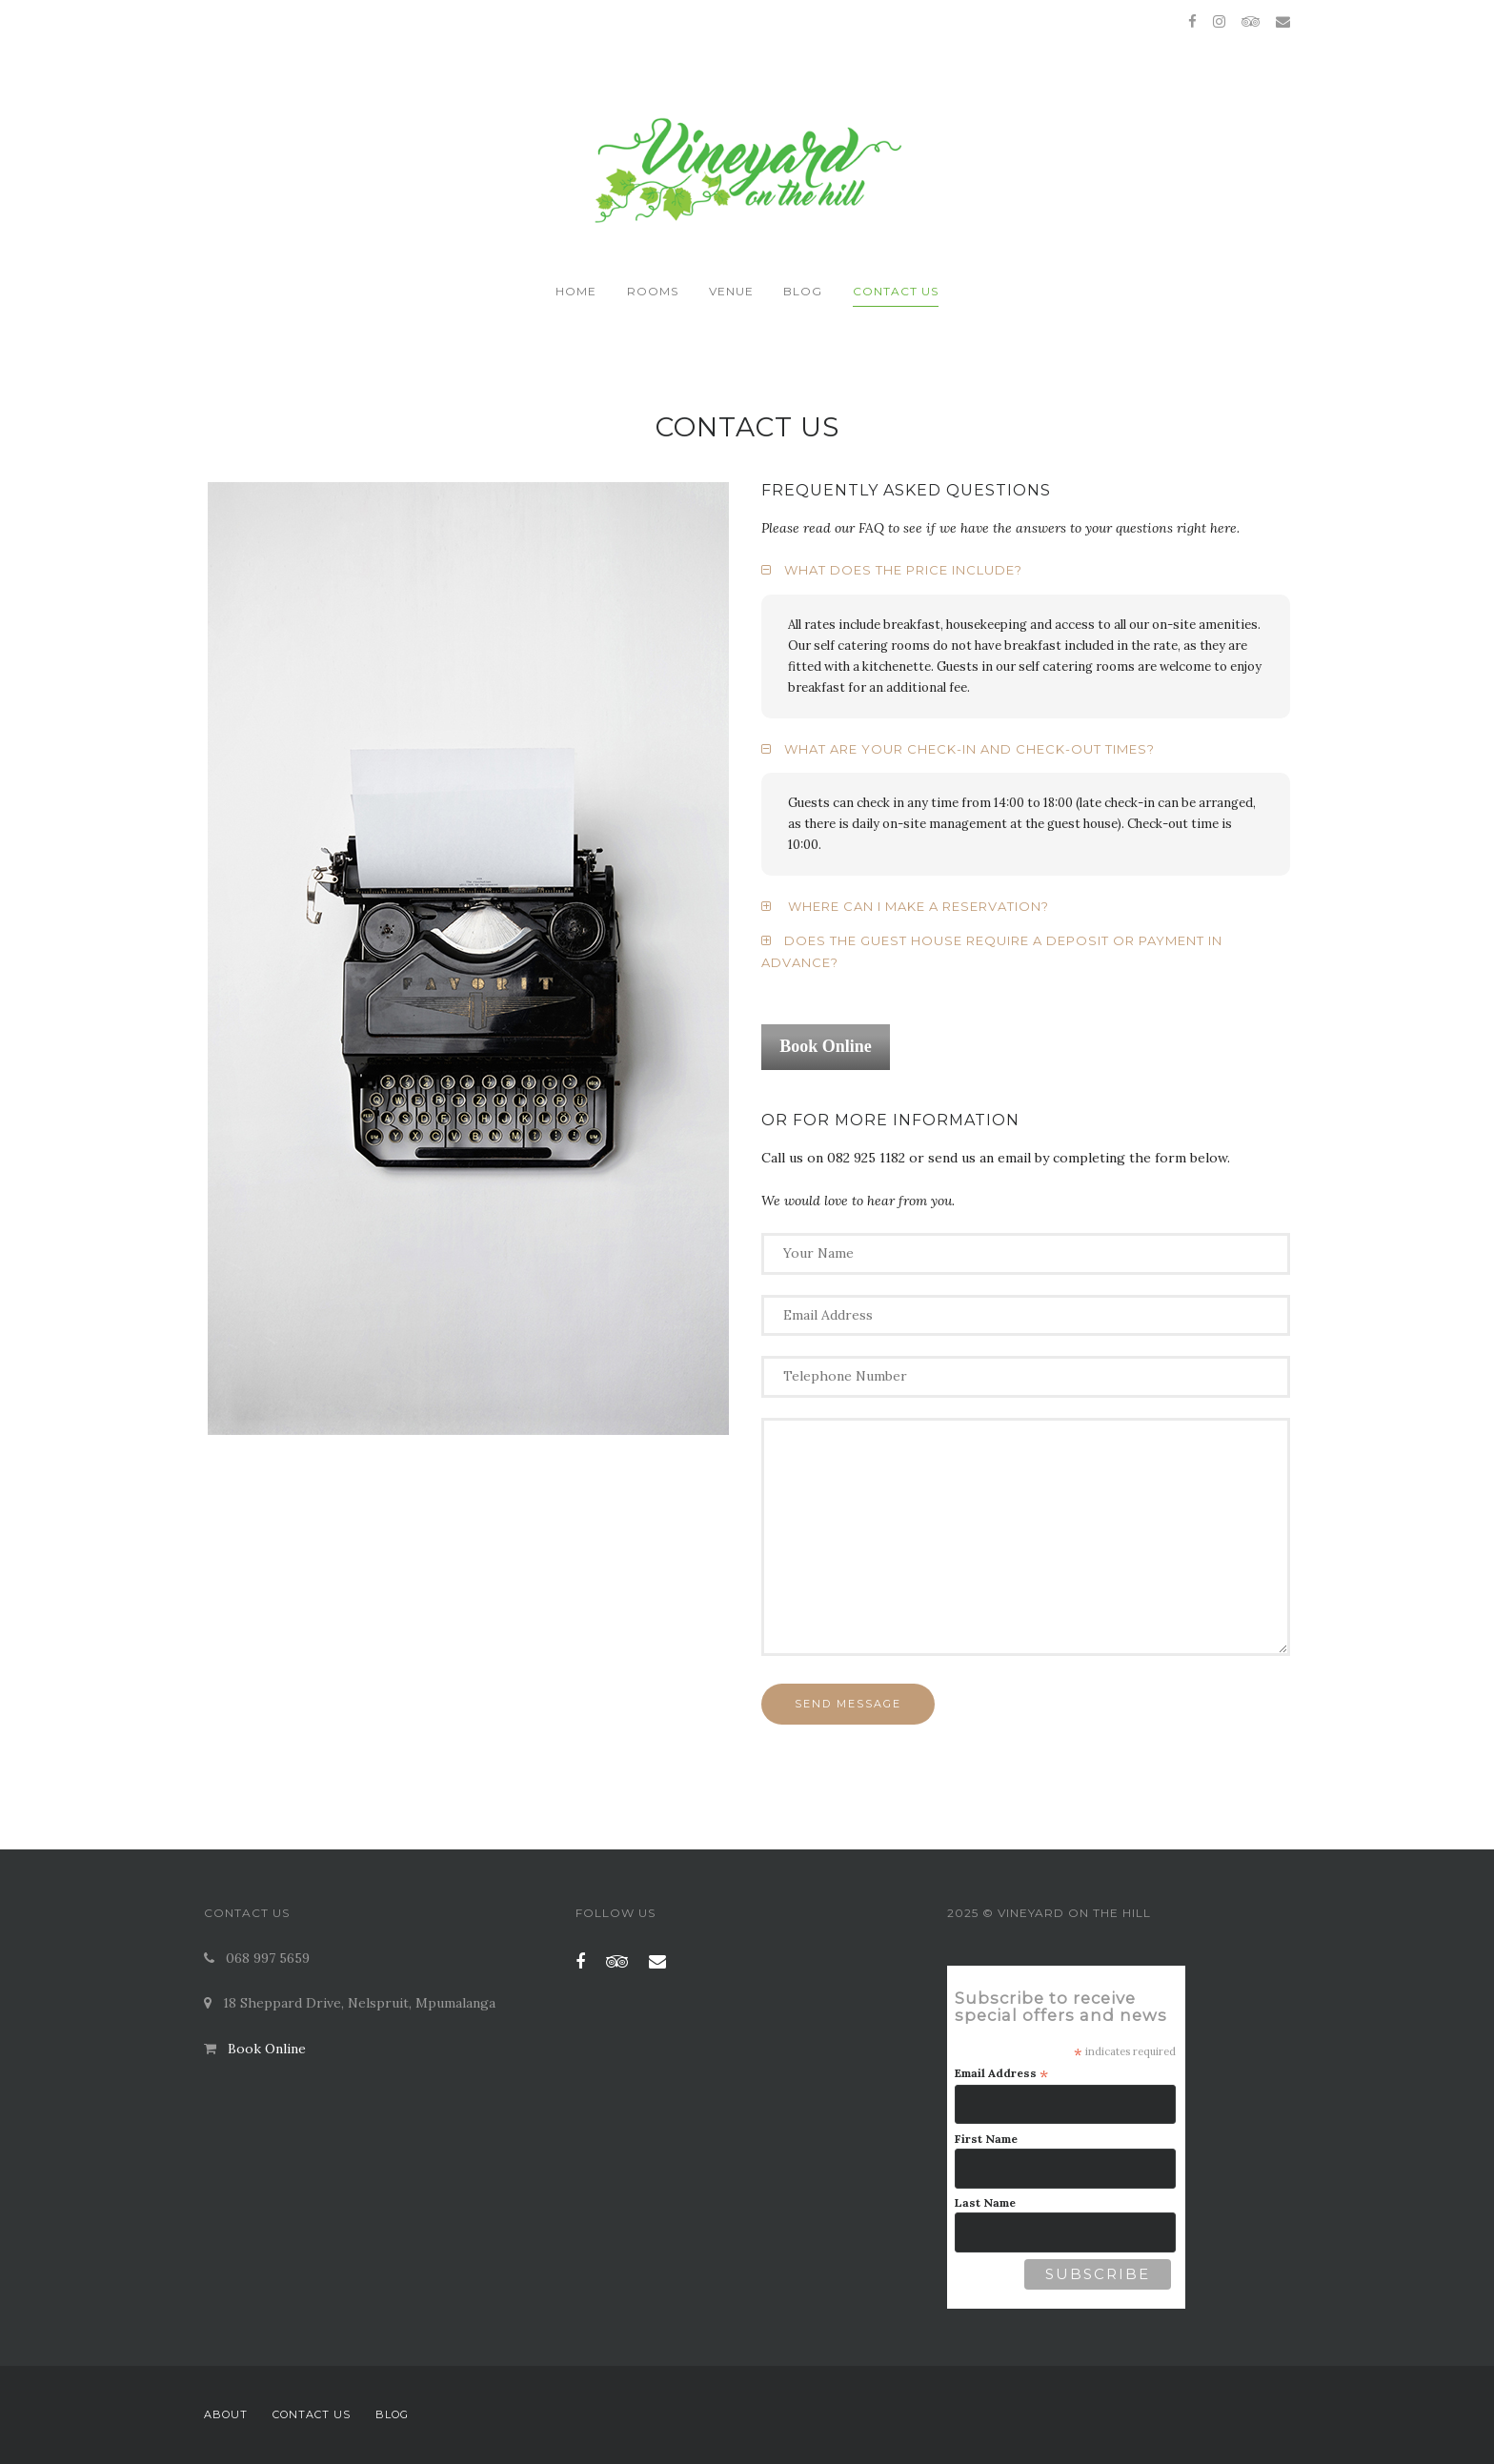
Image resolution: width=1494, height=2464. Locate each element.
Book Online (267, 2048)
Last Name (985, 2202)
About (226, 2414)
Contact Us (896, 291)
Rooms (652, 291)
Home (575, 291)
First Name (986, 2138)
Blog (802, 291)
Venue (731, 291)
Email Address (1001, 2073)
